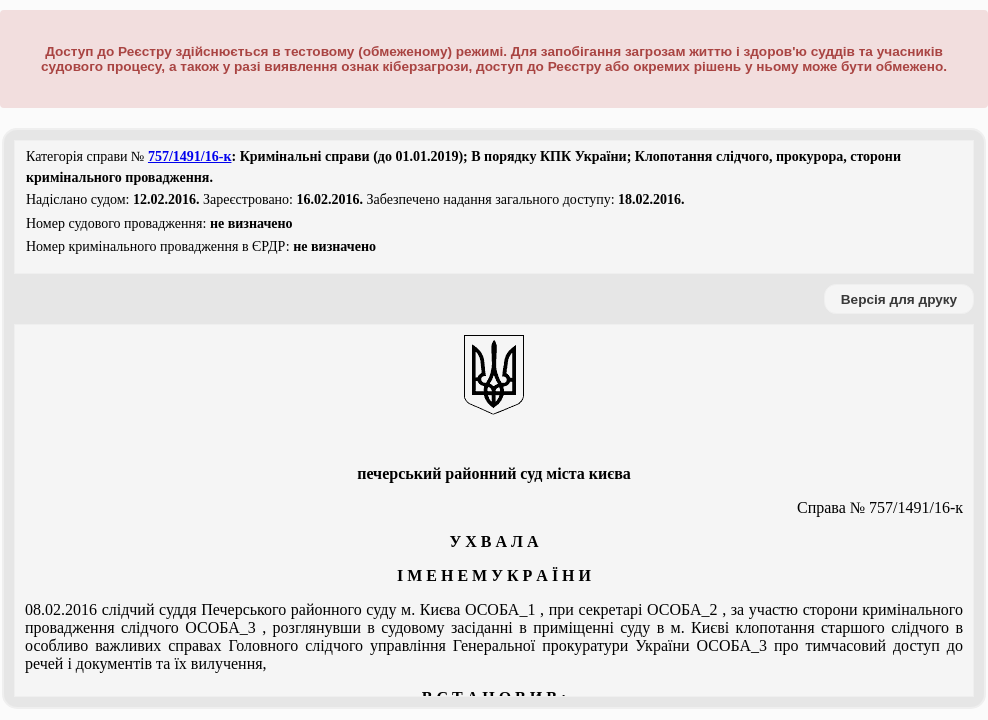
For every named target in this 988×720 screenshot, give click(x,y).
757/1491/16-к (190, 156)
